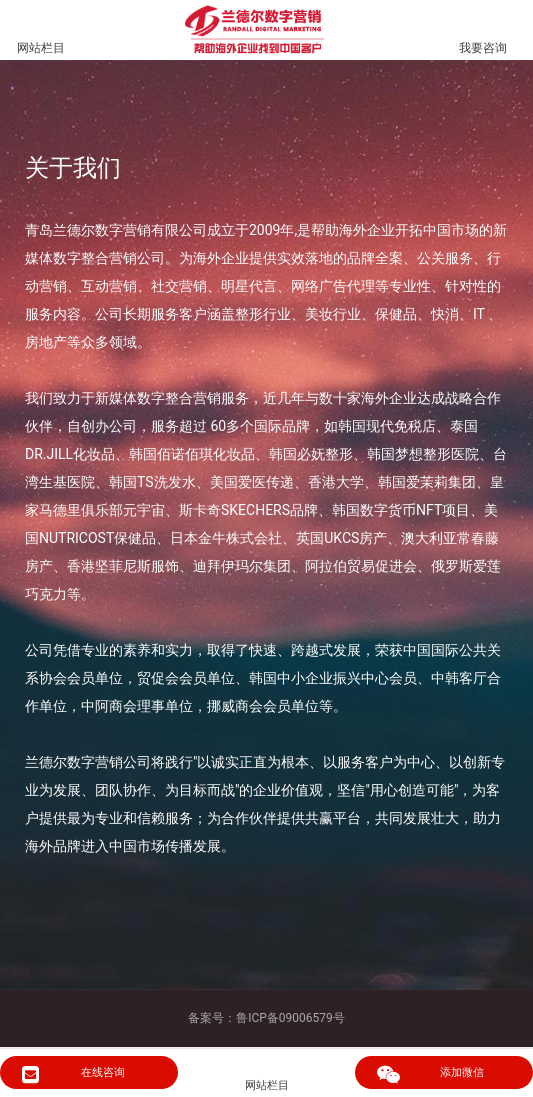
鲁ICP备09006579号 (290, 1018)
